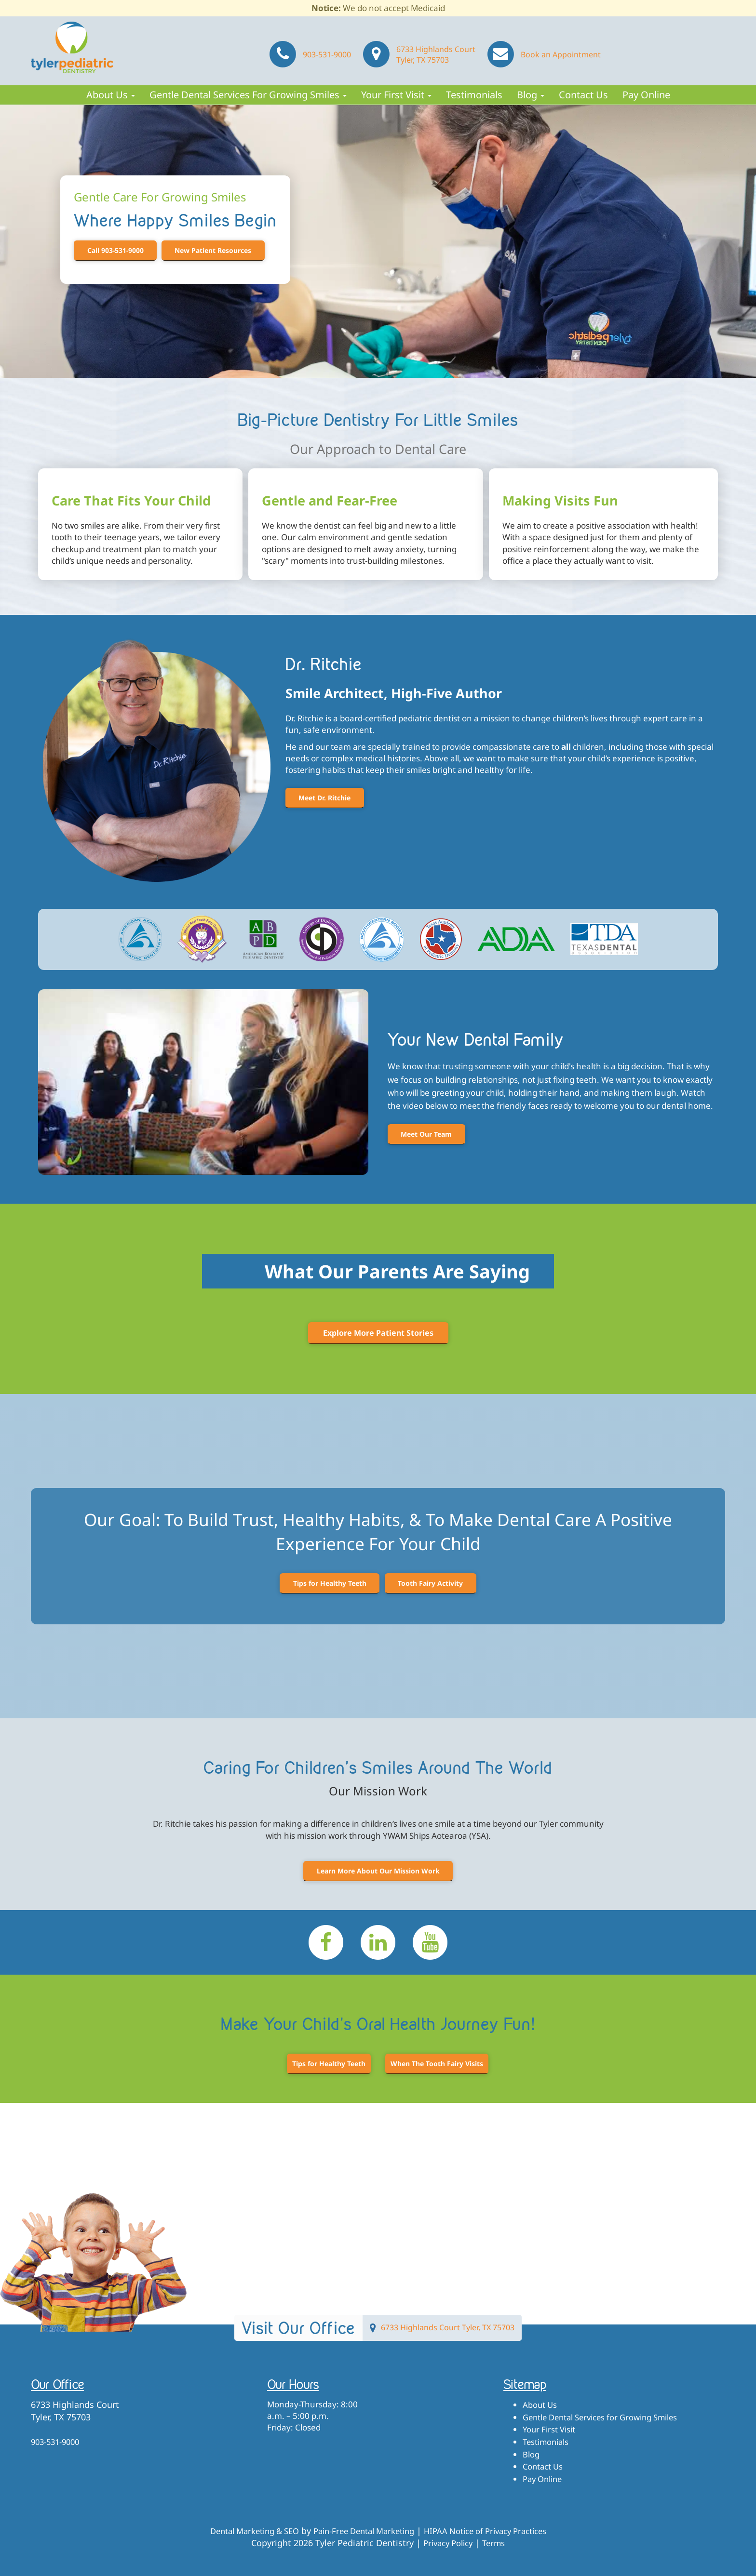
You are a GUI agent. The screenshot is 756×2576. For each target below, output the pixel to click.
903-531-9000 (309, 52)
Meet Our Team (428, 1134)
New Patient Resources (218, 250)
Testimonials (474, 94)
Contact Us (583, 94)
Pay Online (646, 94)
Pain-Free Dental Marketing (362, 2530)
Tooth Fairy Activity (432, 1582)
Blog (530, 94)
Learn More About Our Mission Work (378, 1870)
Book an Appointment (543, 52)
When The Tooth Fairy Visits (437, 2063)
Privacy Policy (446, 2543)
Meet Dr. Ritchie (326, 797)
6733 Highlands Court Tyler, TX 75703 (418, 52)
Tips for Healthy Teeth (327, 1582)
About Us (110, 94)
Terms (496, 2543)
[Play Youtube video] (203, 1082)
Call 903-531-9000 (117, 250)
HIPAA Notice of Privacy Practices (495, 2530)
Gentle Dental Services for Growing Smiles (248, 94)
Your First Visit (396, 94)
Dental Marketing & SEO (241, 2530)
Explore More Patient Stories (378, 1333)
